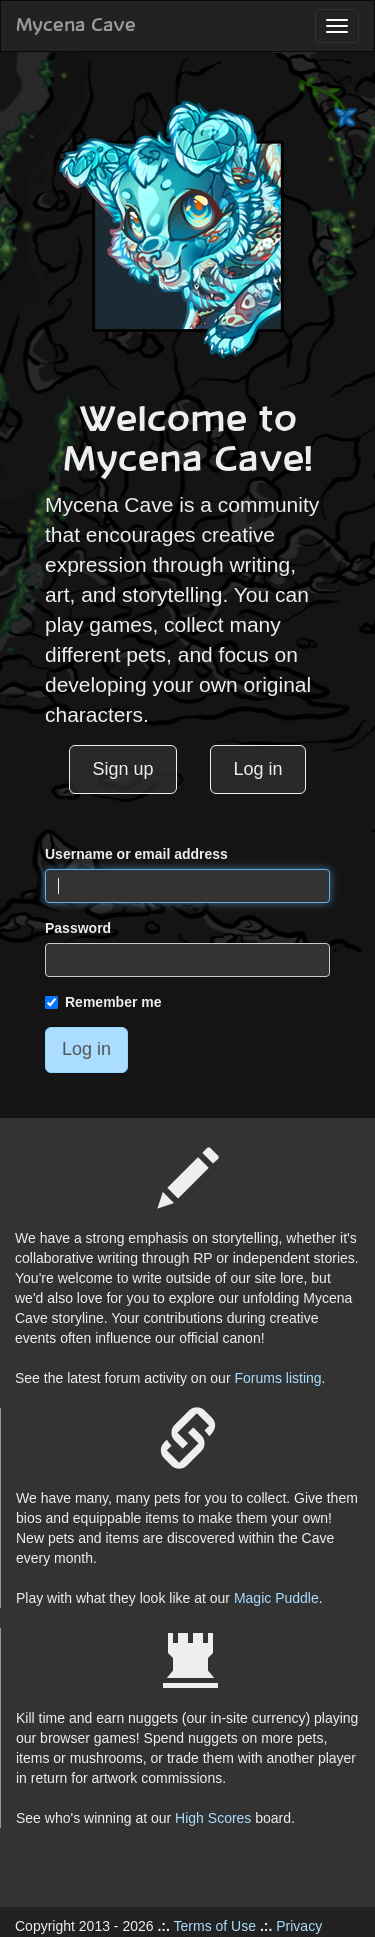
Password (78, 928)
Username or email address (136, 854)
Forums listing (277, 1378)
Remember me (103, 1002)
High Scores (213, 1818)
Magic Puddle (276, 1598)
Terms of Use (215, 1926)
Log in (258, 769)
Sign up (122, 769)
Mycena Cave (76, 26)
